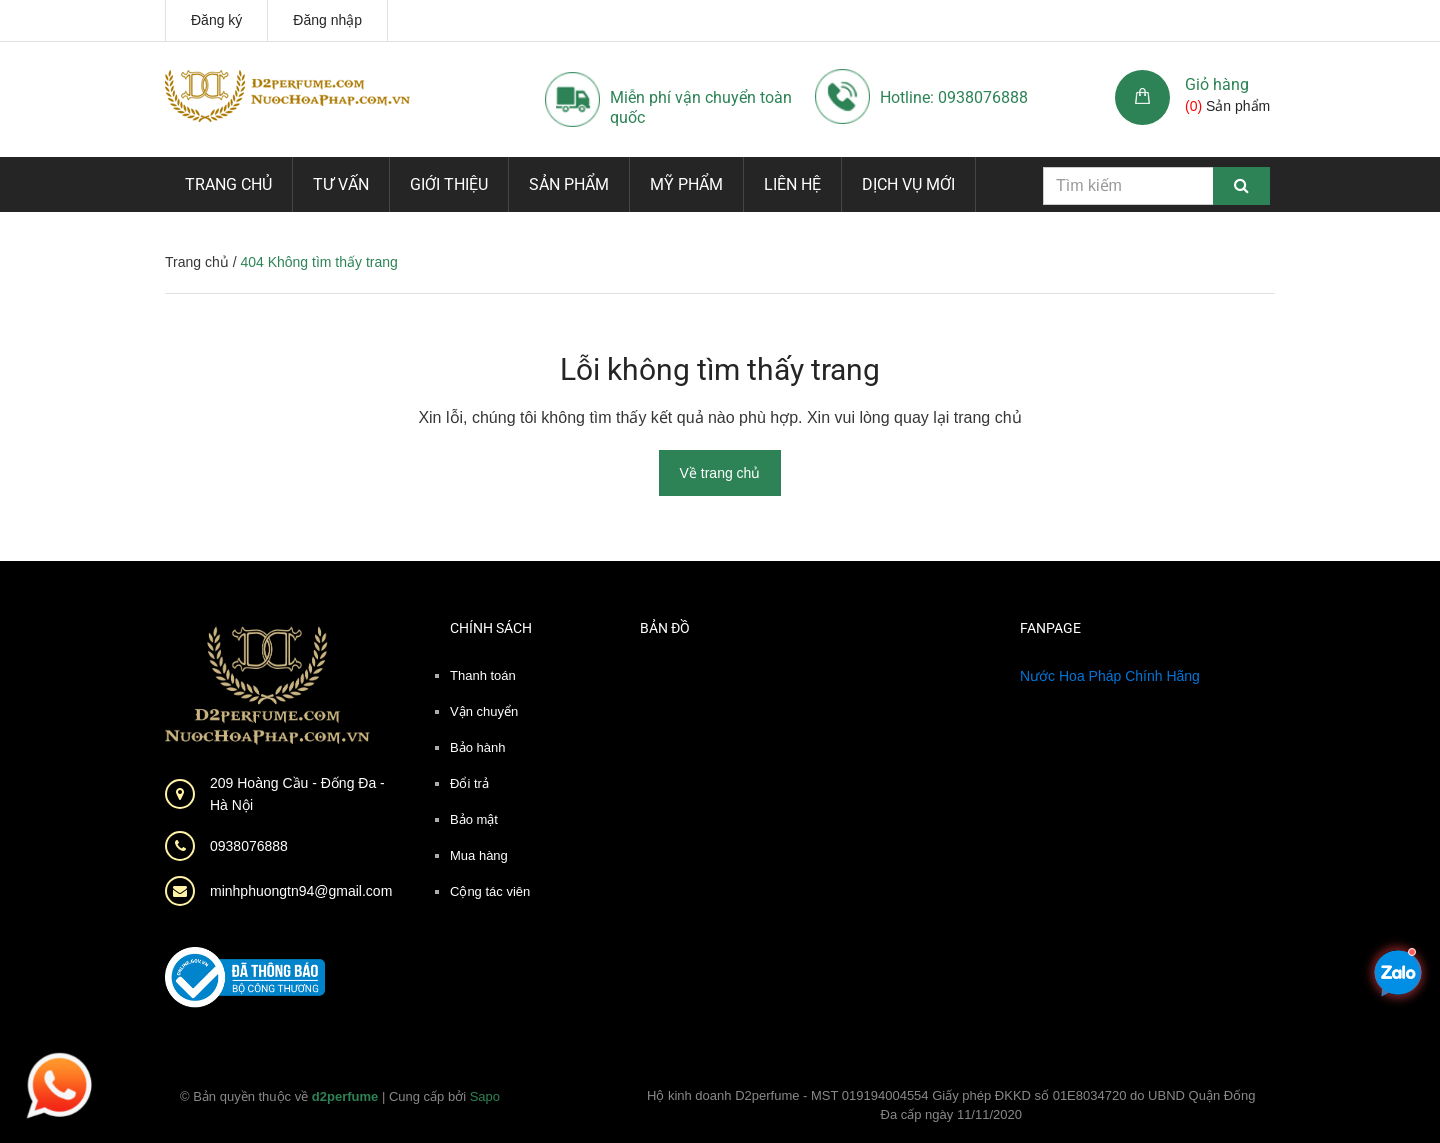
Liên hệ (792, 184)
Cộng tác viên (490, 891)
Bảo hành (477, 747)
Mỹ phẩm (686, 184)
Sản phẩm (569, 184)
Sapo (485, 1096)
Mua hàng (479, 855)
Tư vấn (341, 184)
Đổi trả (469, 783)
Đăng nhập (327, 20)
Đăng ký (216, 20)
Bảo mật (474, 819)
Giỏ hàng (1217, 84)
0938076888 (249, 846)
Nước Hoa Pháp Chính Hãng (1110, 676)
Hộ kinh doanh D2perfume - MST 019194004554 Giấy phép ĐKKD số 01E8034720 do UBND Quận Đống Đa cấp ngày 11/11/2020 (951, 1105)
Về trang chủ (720, 473)
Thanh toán (483, 675)
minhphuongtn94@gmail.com (301, 891)
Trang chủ (228, 184)
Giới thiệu (449, 184)
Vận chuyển (484, 711)
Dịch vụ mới (908, 184)
